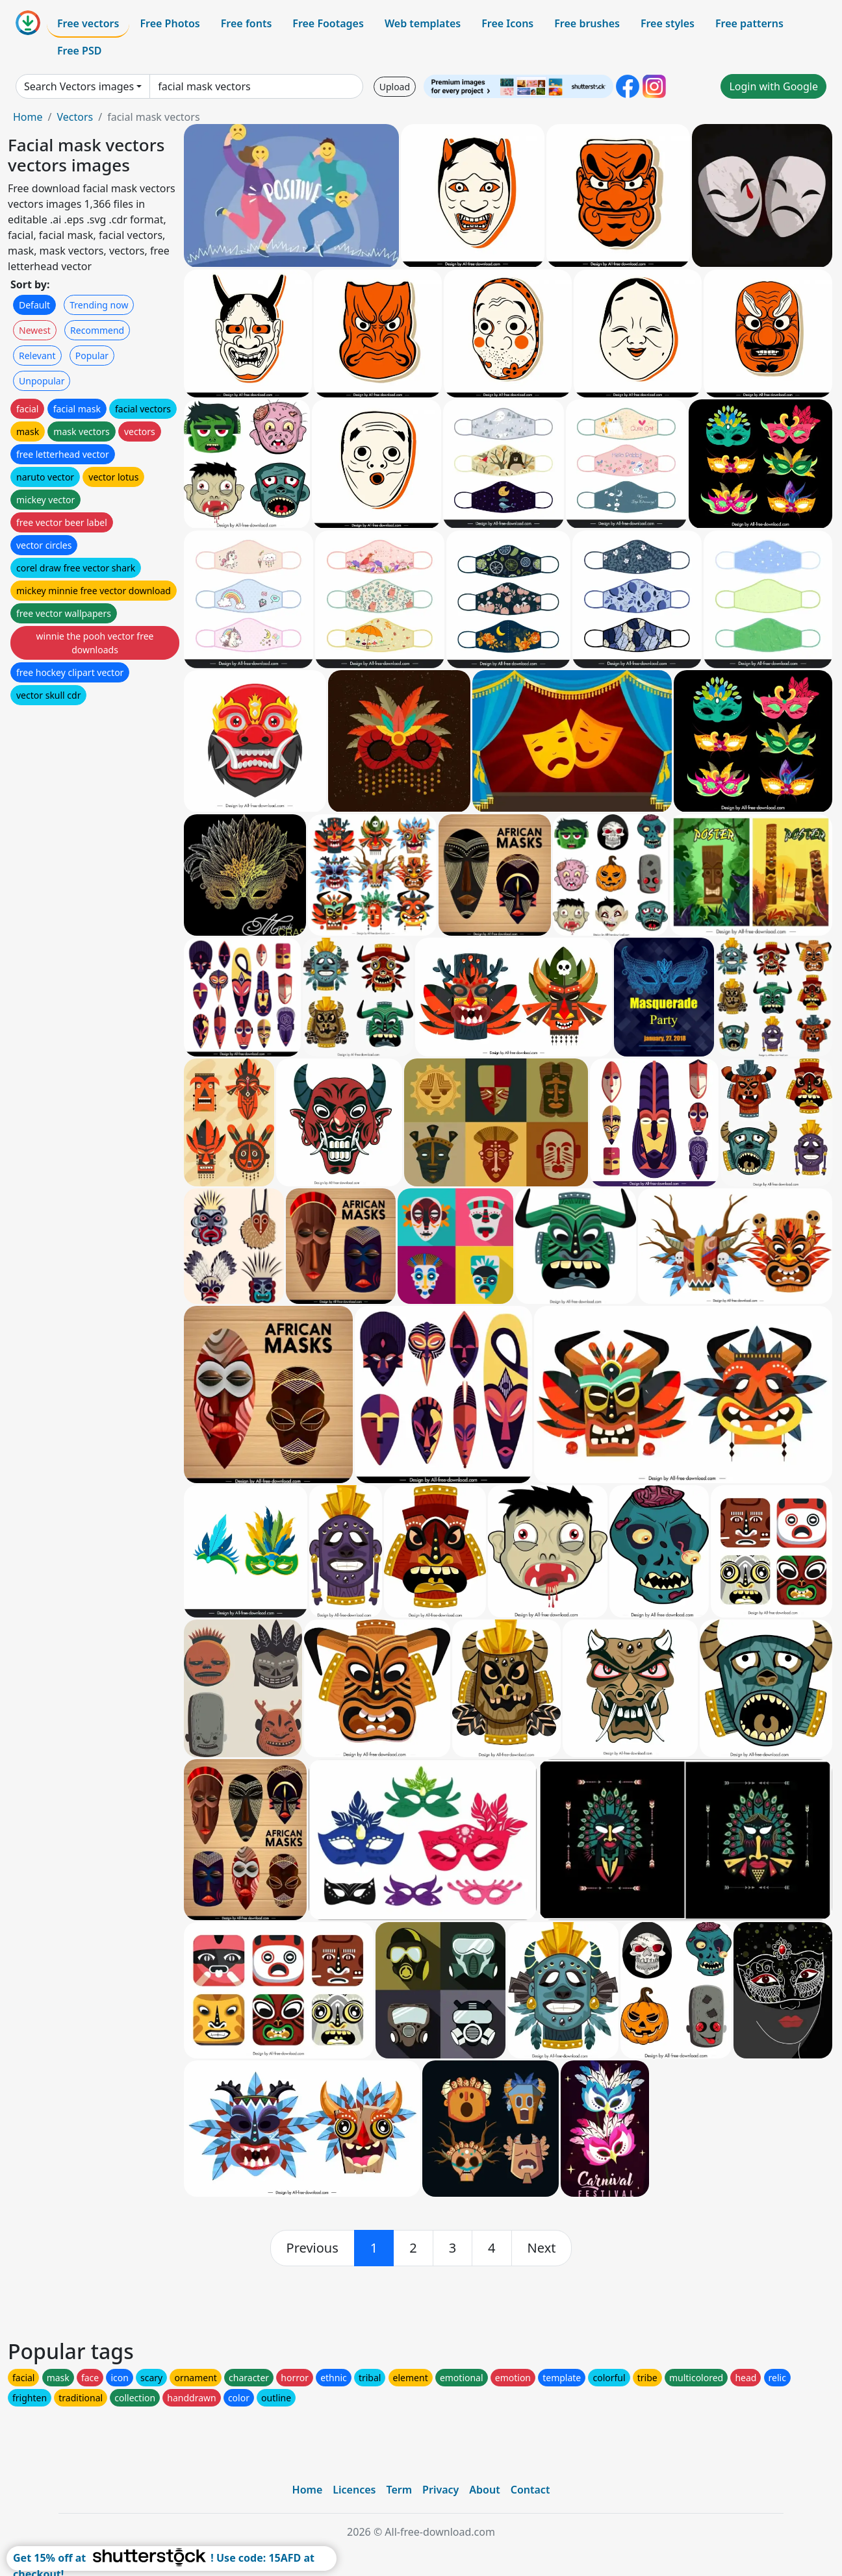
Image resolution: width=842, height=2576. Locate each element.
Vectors (75, 117)
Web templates (423, 23)
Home (28, 117)
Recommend (97, 330)
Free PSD (79, 51)
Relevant (37, 355)
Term (399, 2489)
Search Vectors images (79, 86)
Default (34, 305)
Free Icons (507, 23)
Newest (35, 330)
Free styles (668, 23)
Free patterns (749, 23)
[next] (541, 2248)
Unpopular (41, 381)
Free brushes (587, 23)
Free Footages (328, 23)
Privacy (440, 2489)
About (484, 2489)
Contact (530, 2489)
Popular (91, 355)
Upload (394, 87)
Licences (354, 2489)
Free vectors (88, 23)
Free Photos (169, 23)
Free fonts (246, 23)
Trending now (99, 305)
